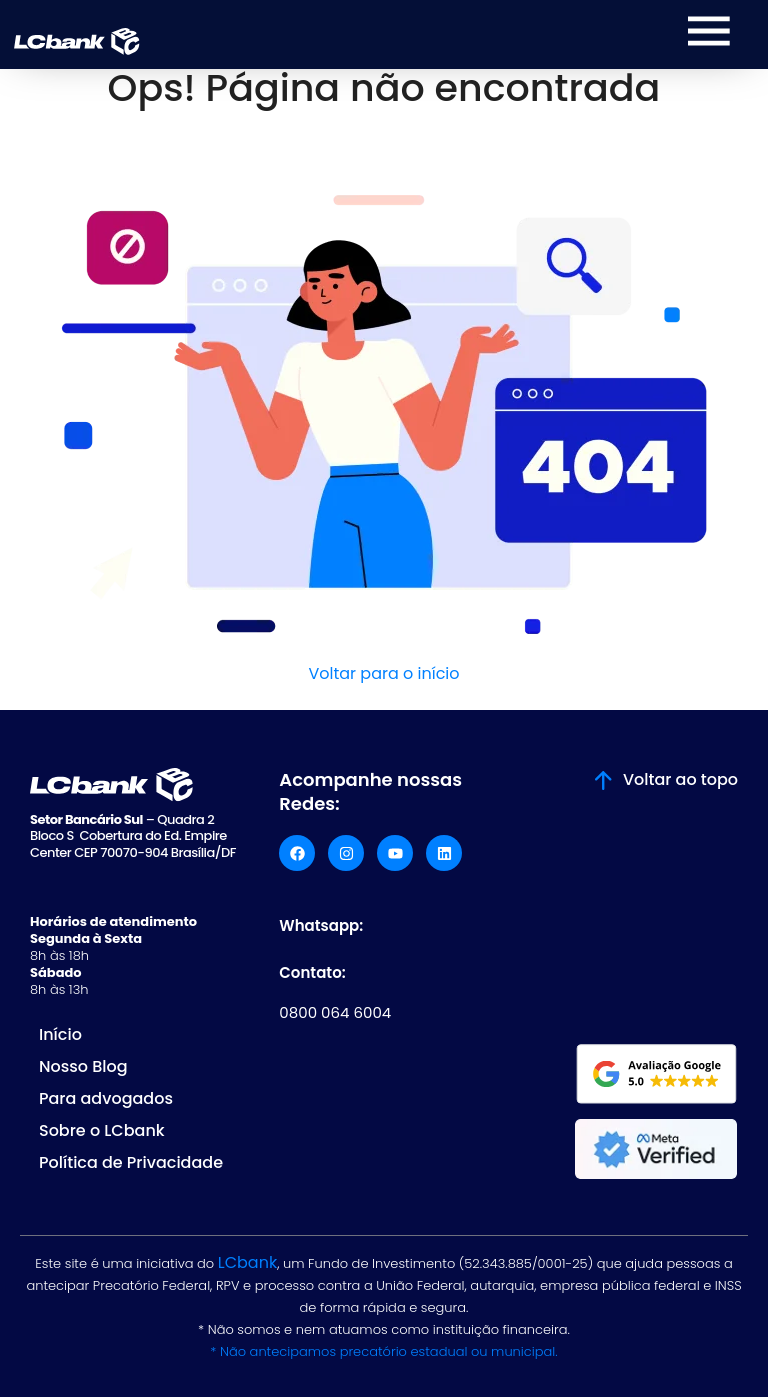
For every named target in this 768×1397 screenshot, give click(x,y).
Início (60, 1034)
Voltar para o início (383, 673)
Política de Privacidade (131, 1162)
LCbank (247, 1262)
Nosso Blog (83, 1066)
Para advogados (106, 1098)
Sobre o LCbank (102, 1130)
